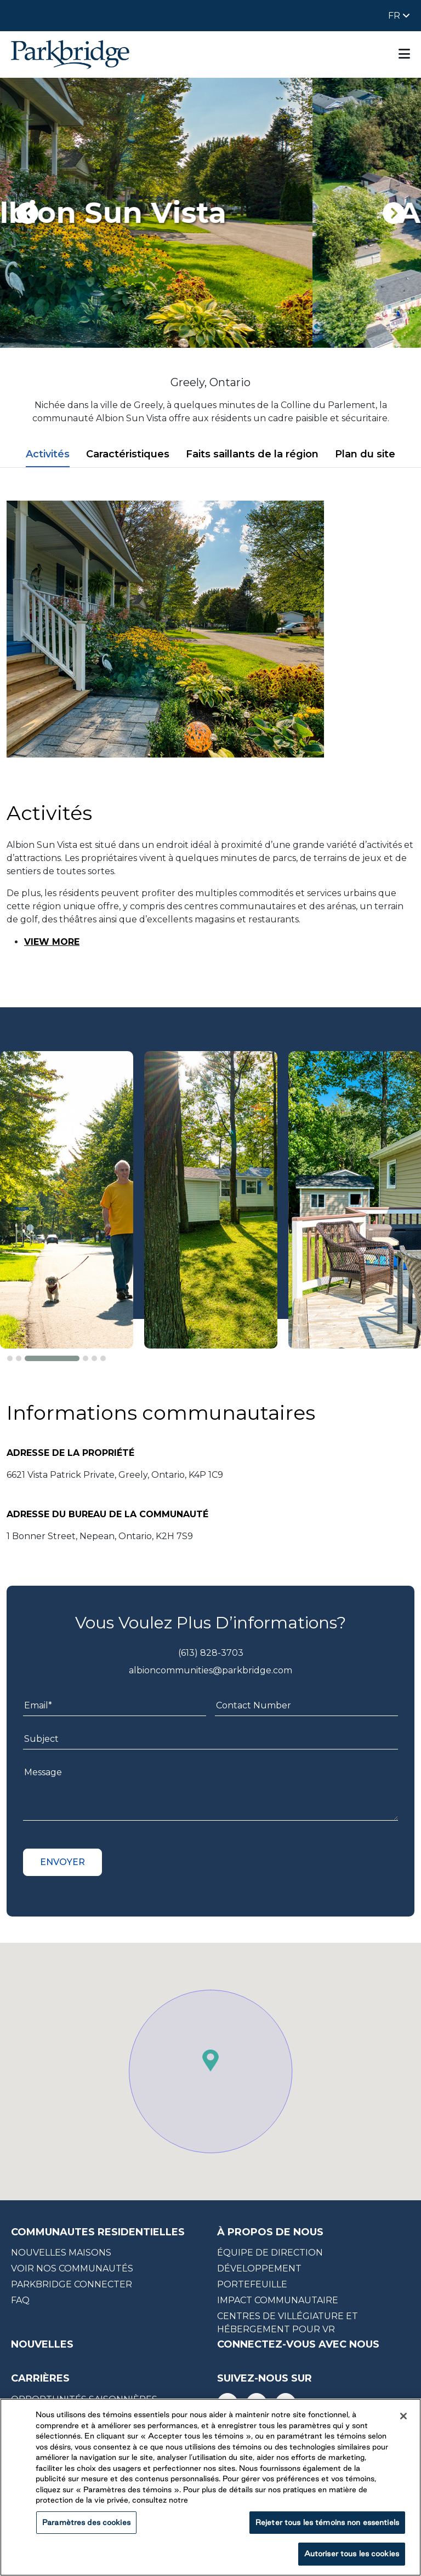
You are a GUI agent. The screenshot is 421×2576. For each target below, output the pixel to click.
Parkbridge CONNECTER (71, 2284)
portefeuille (252, 2284)
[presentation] (27, 213)
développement (259, 2268)
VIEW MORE (51, 942)
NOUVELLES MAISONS (61, 2252)
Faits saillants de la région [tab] (252, 454)
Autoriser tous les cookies (351, 2553)
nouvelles (42, 2344)
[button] (9, 1358)
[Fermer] (403, 2416)
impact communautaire (277, 2300)
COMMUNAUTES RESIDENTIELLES (98, 2232)
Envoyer (62, 1862)
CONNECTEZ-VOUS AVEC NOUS (298, 2344)
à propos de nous (270, 2232)
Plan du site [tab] (365, 454)
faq (20, 2300)
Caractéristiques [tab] (127, 454)
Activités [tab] (48, 454)
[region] (210, 2487)
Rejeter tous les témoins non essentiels (327, 2522)
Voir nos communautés (72, 2268)
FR (395, 15)
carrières (40, 2378)
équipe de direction (270, 2252)
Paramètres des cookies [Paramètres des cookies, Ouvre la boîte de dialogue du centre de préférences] (86, 2522)
